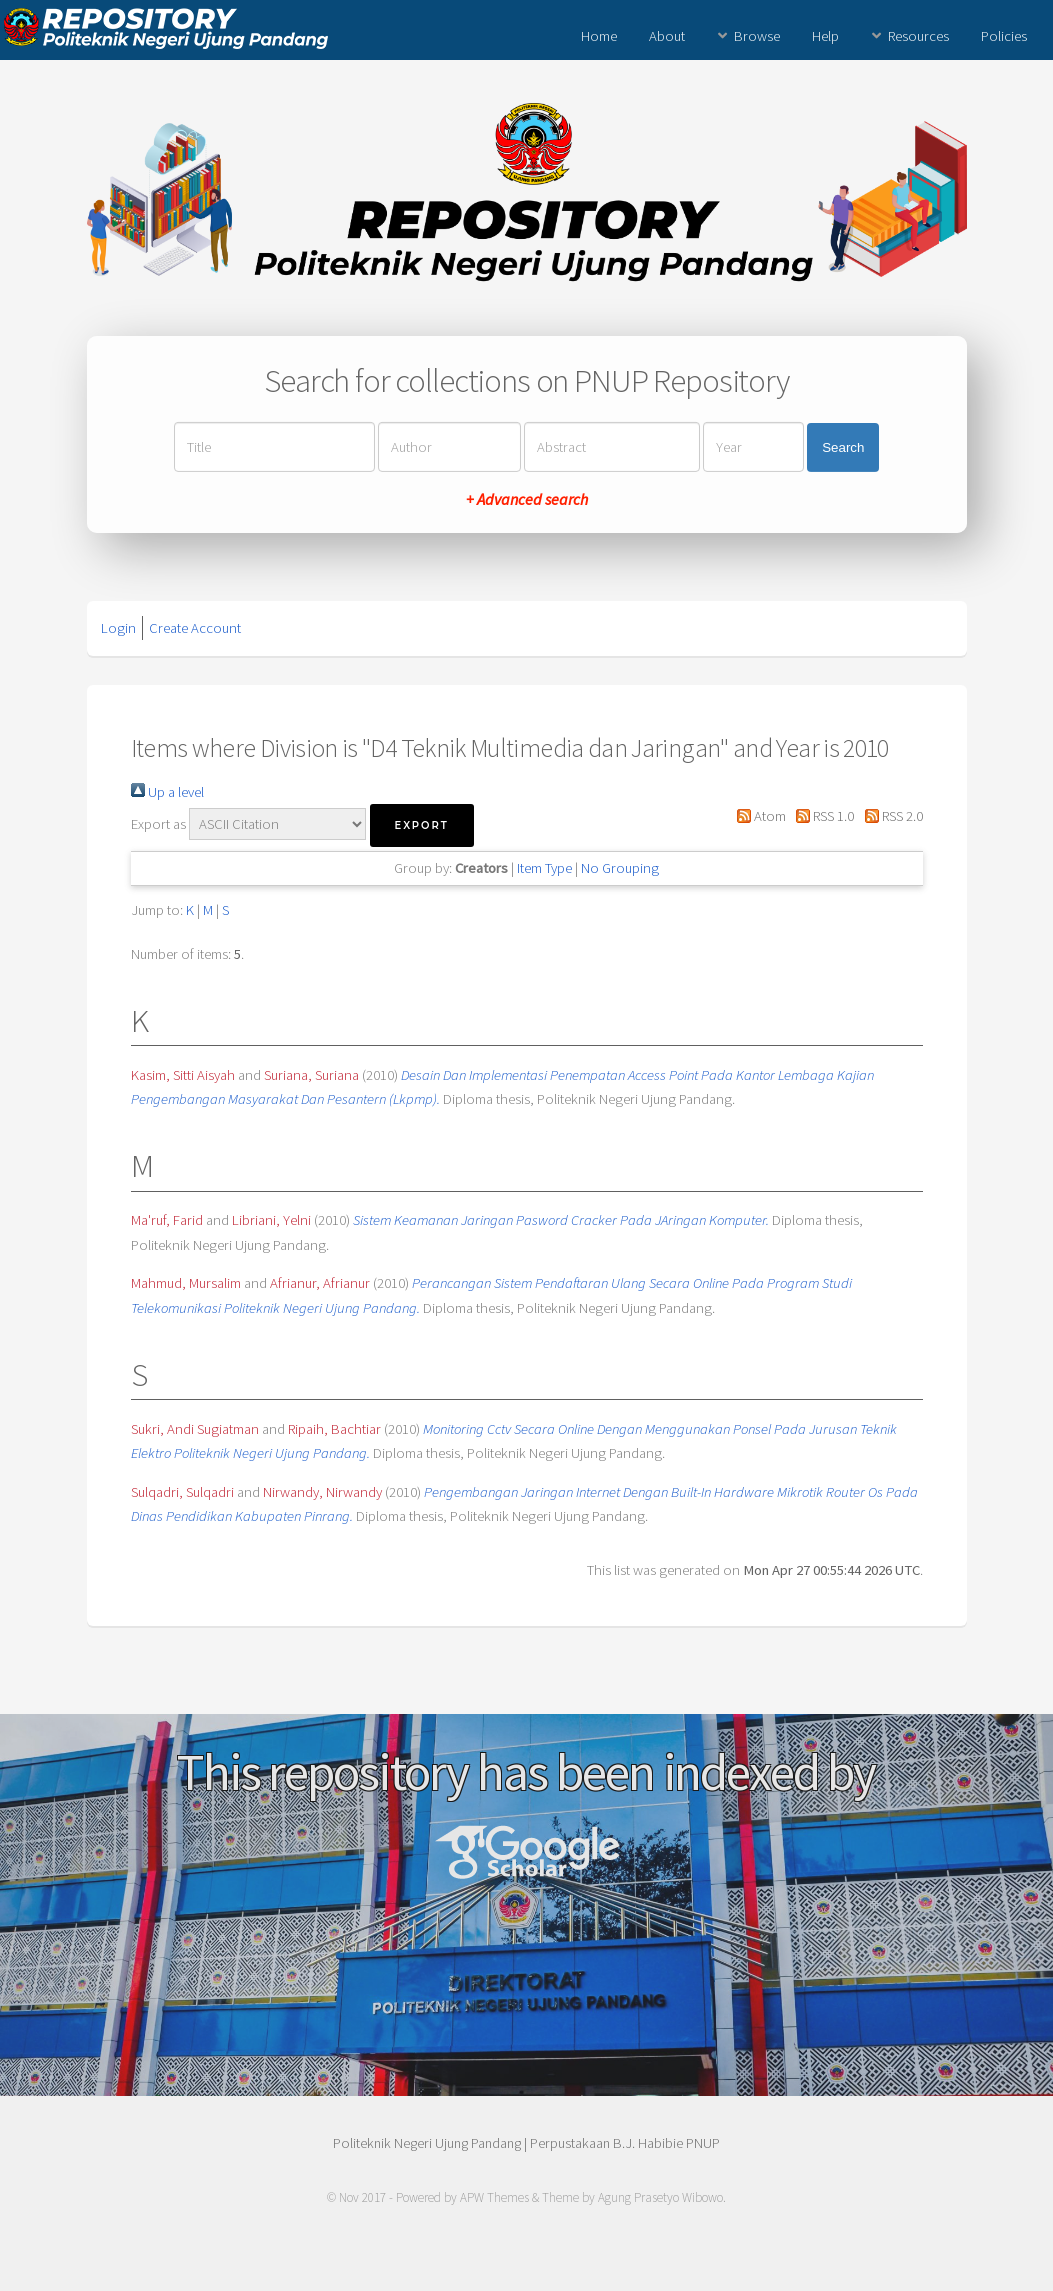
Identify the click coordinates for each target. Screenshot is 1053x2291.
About (667, 36)
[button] (422, 825)
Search (843, 447)
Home (599, 36)
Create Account (195, 628)
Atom (758, 816)
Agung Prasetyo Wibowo (660, 2197)
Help (825, 36)
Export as (158, 824)
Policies (1004, 36)
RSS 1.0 (821, 816)
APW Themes (494, 2197)
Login (118, 628)
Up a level (167, 792)
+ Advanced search (527, 499)
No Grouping (620, 868)
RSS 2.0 (889, 816)
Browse (757, 36)
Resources (918, 36)
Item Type (544, 868)
